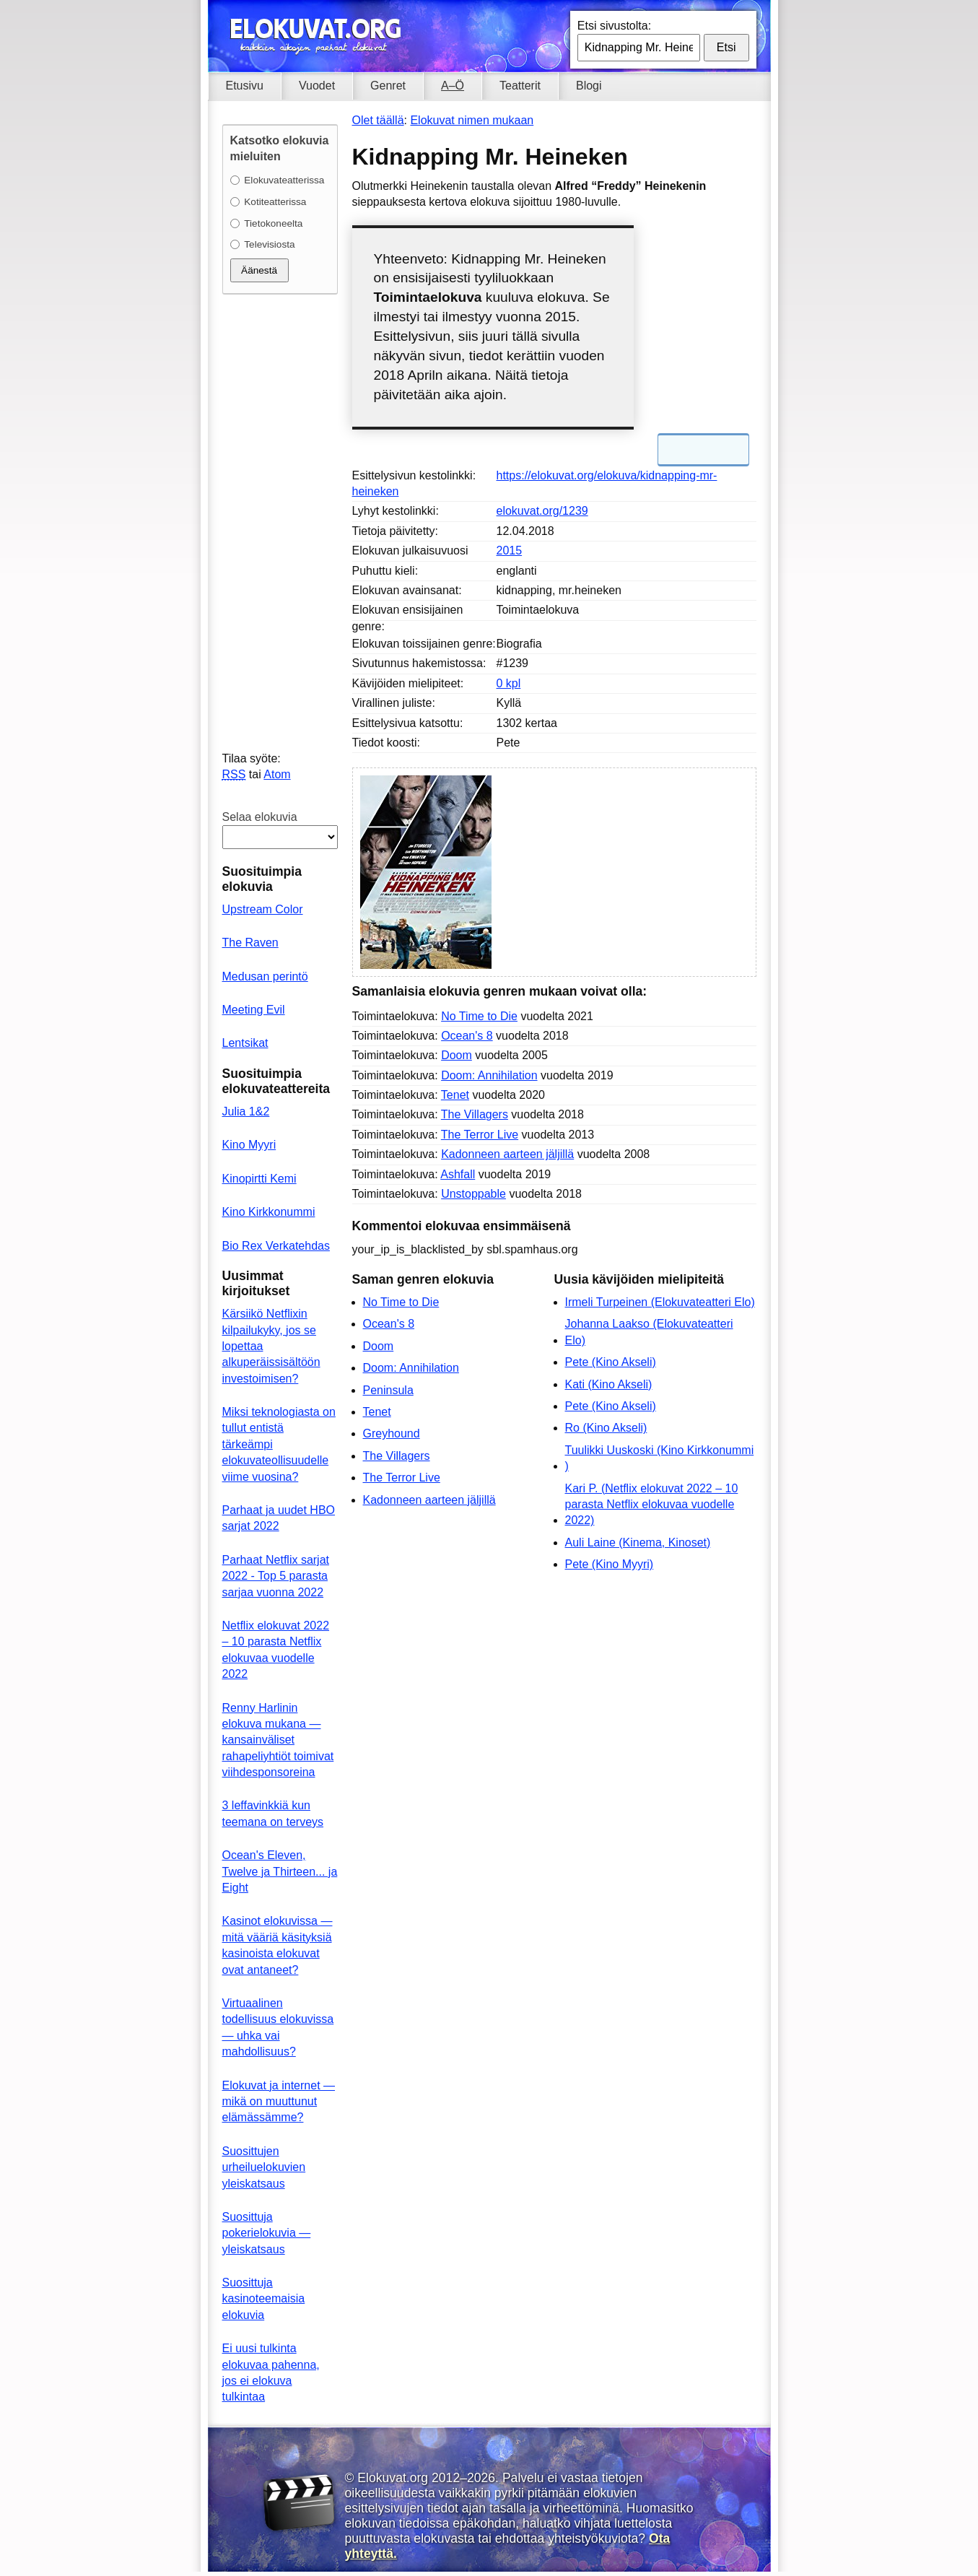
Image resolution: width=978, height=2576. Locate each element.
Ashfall (457, 1174)
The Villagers (474, 1114)
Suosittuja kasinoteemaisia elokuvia (263, 2298)
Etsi (726, 47)
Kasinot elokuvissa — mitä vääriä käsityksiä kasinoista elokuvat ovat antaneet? (277, 1945)
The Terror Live (479, 1134)
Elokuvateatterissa (284, 180)
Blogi (589, 85)
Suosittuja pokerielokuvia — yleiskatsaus (266, 2233)
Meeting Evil (253, 1010)
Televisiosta (269, 244)
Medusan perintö (265, 976)
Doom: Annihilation (489, 1075)
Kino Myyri (249, 1145)
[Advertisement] (554, 1709)
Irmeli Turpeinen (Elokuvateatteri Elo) (660, 1302)
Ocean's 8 (467, 1036)
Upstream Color (262, 909)
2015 (510, 550)
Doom (456, 1055)
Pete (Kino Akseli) (610, 1362)
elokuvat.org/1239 (542, 511)
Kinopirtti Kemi (259, 1178)
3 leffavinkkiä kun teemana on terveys (273, 1813)
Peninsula (388, 1390)
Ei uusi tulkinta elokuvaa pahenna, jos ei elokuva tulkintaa (271, 2372)
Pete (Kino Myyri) (609, 1564)
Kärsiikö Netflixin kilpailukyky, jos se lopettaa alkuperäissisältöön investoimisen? (271, 1346)
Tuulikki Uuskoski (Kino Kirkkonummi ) (659, 1458)
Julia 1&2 (246, 1111)
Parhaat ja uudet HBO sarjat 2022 (279, 1518)
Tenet (455, 1095)
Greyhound (391, 1433)
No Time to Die (479, 1016)
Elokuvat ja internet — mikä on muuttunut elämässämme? (279, 2101)
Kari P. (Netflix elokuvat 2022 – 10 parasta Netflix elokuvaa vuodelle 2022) (651, 1504)
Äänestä (259, 270)
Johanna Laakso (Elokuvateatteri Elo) (649, 1332)
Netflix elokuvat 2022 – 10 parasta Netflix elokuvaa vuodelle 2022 (276, 1649)
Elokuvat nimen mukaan (471, 120)
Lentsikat (245, 1043)
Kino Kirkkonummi (268, 1212)
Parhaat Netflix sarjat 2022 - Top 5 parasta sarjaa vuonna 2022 (276, 1576)
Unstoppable (473, 1194)
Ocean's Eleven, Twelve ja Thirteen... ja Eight (280, 1871)
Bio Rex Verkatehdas (276, 1246)
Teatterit (520, 85)
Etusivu (244, 85)
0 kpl (509, 683)
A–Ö (452, 85)
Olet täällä (378, 120)
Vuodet (317, 85)
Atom (276, 774)
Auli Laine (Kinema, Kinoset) (638, 1542)
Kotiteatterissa (275, 201)
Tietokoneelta (273, 223)
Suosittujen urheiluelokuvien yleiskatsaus (264, 2167)
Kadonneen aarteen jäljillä (507, 1154)
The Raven (250, 942)
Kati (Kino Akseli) (608, 1384)
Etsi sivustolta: (614, 25)
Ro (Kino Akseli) (606, 1428)
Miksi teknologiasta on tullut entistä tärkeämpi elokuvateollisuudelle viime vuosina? (279, 1444)
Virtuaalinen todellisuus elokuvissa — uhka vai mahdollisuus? (278, 2027)
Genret (388, 85)
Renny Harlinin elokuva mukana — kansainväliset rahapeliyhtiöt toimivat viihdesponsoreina (278, 1740)
